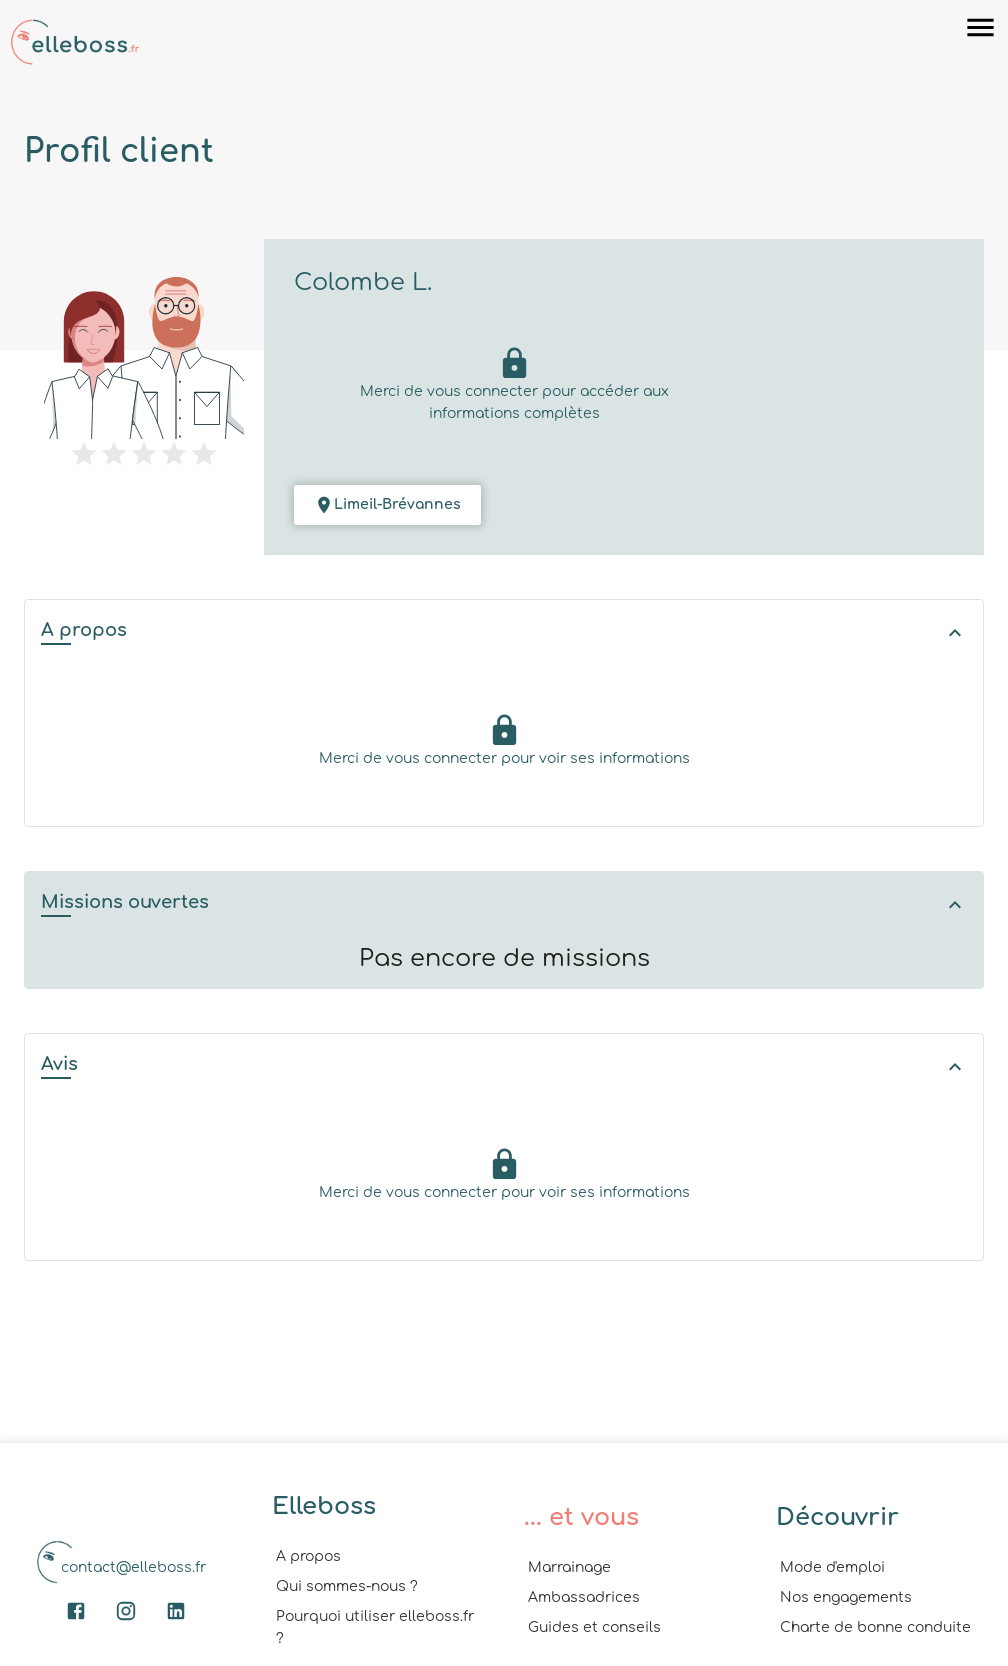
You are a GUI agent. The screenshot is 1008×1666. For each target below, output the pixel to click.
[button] (504, 632)
